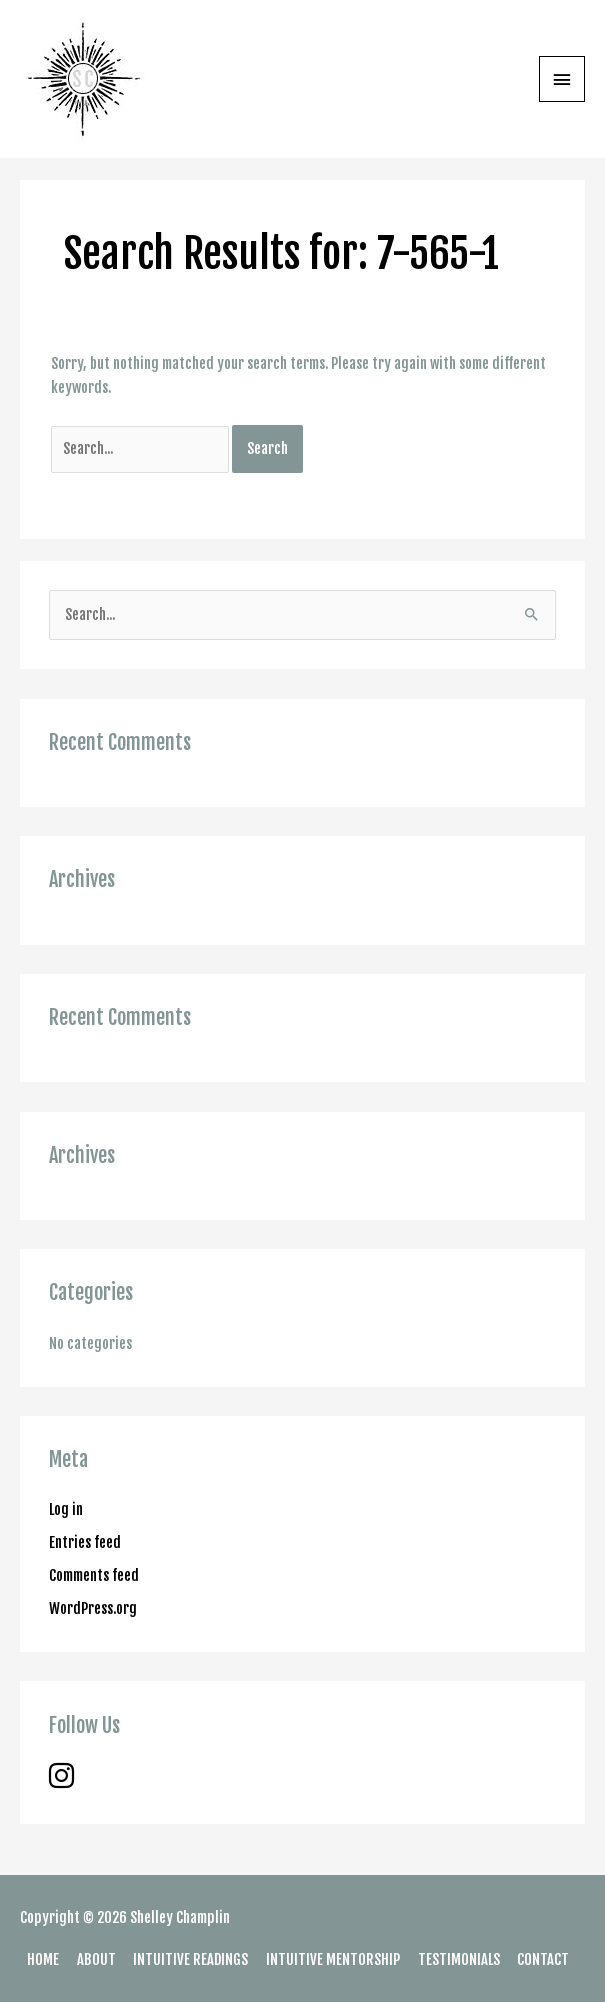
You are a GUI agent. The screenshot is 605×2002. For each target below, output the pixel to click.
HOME (43, 1959)
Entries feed (85, 1542)
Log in (66, 1509)
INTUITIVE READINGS (190, 1959)
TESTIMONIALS (459, 1959)
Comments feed (94, 1575)
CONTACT (543, 1959)
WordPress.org (93, 1608)
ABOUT (96, 1959)
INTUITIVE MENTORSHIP (333, 1959)
